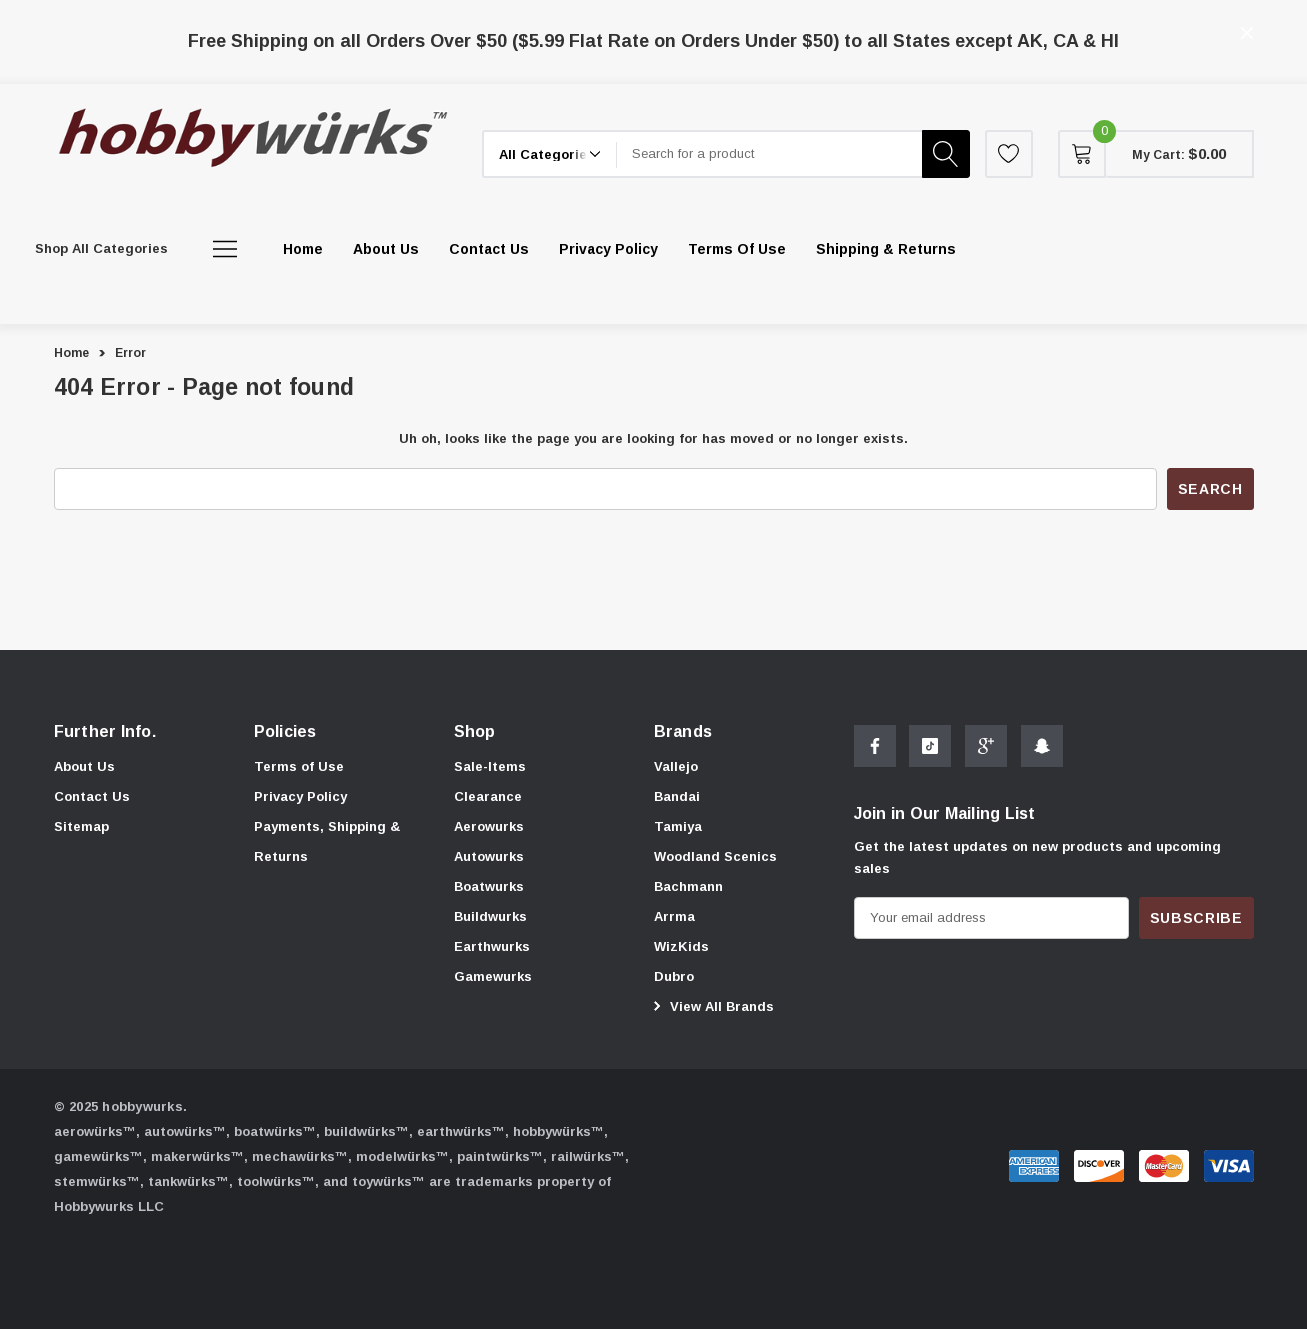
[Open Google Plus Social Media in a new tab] (986, 749)
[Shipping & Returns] (886, 249)
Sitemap (81, 826)
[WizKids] (681, 947)
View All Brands (711, 1006)
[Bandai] (677, 797)
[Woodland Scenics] (715, 857)
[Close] (1247, 33)
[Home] (303, 249)
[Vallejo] (676, 767)
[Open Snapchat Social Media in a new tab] (1042, 749)
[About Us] (386, 249)
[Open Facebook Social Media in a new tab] (875, 749)
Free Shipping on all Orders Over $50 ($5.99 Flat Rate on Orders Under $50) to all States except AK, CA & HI (653, 41)
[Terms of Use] (737, 249)
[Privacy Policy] (608, 249)
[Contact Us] (489, 249)
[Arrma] (674, 917)
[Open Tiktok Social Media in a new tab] (930, 749)
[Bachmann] (688, 887)
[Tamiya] (678, 827)
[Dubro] (674, 977)
